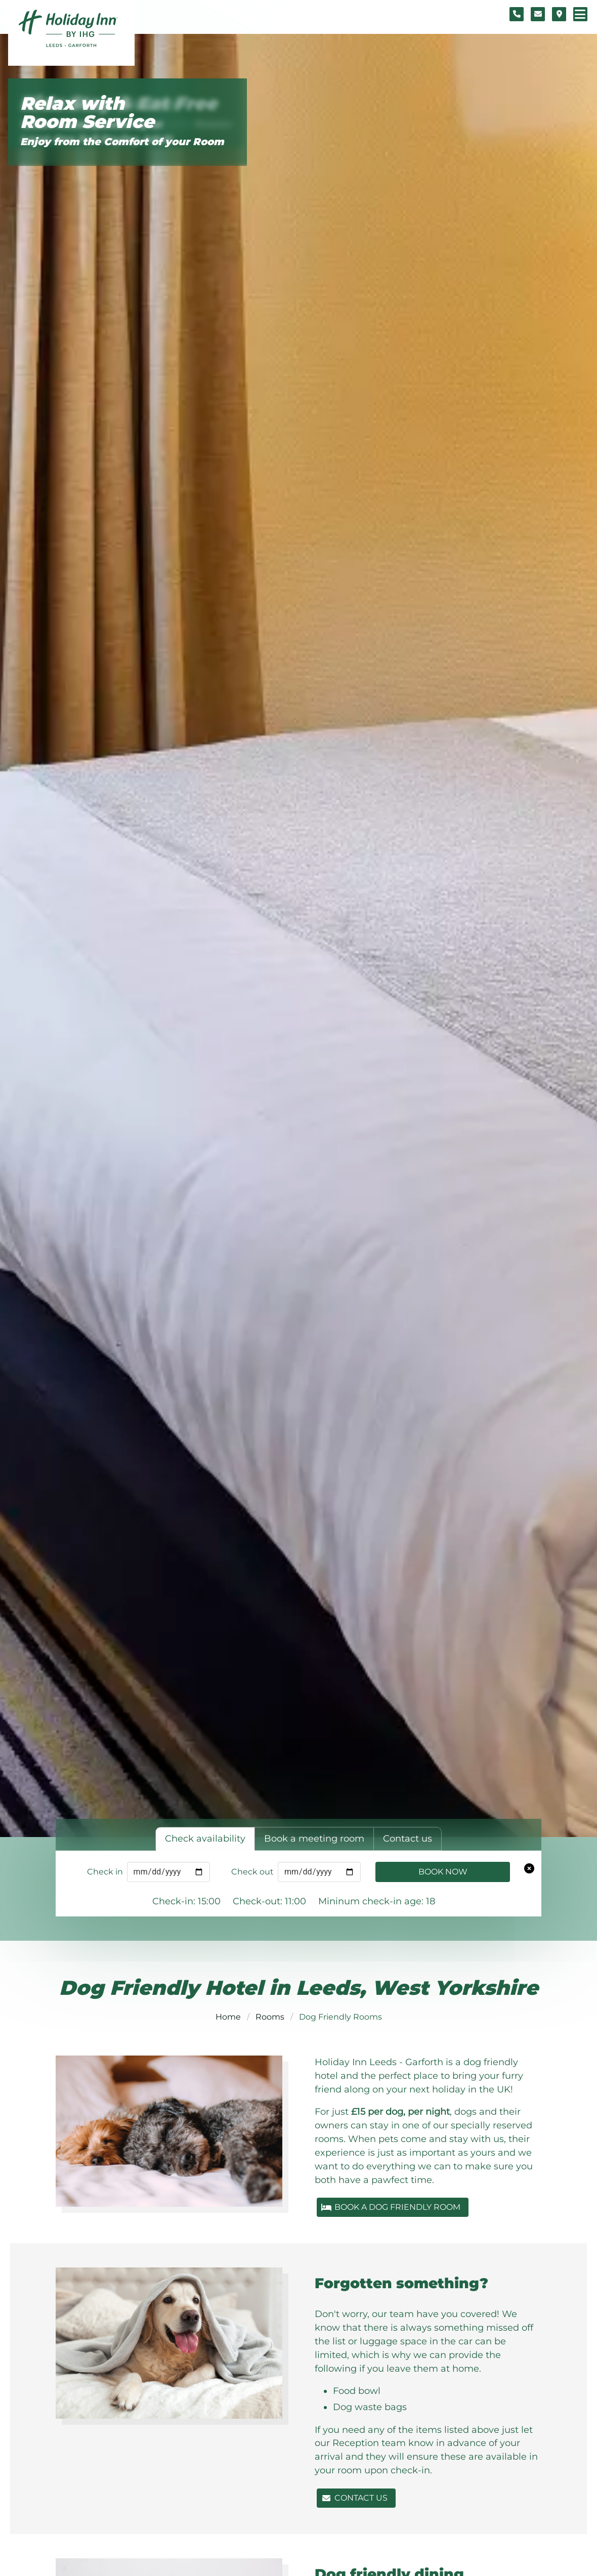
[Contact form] (538, 14)
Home (228, 2017)
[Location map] (559, 14)
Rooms (269, 2017)
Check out (252, 1871)
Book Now (442, 1871)
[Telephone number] (516, 14)
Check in (105, 1871)
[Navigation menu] (580, 14)
